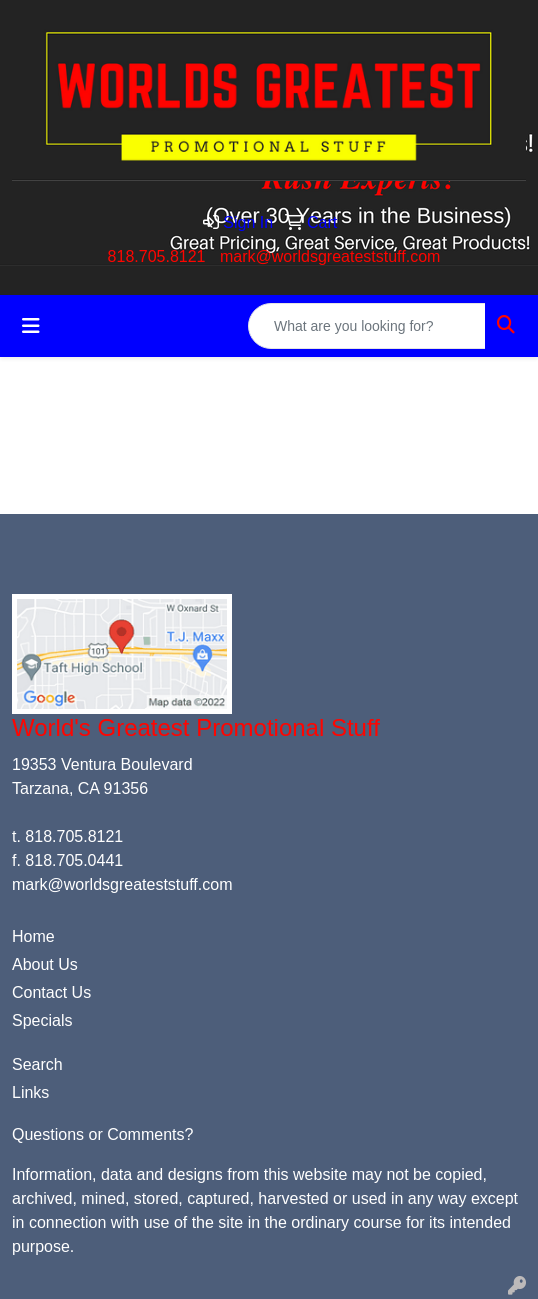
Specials (42, 1020)
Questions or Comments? (102, 1134)
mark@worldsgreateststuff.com (330, 256)
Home (33, 936)
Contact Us (51, 992)
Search (37, 1064)
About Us (45, 964)
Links (30, 1092)
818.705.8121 (157, 256)
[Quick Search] (367, 326)
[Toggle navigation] (31, 326)
